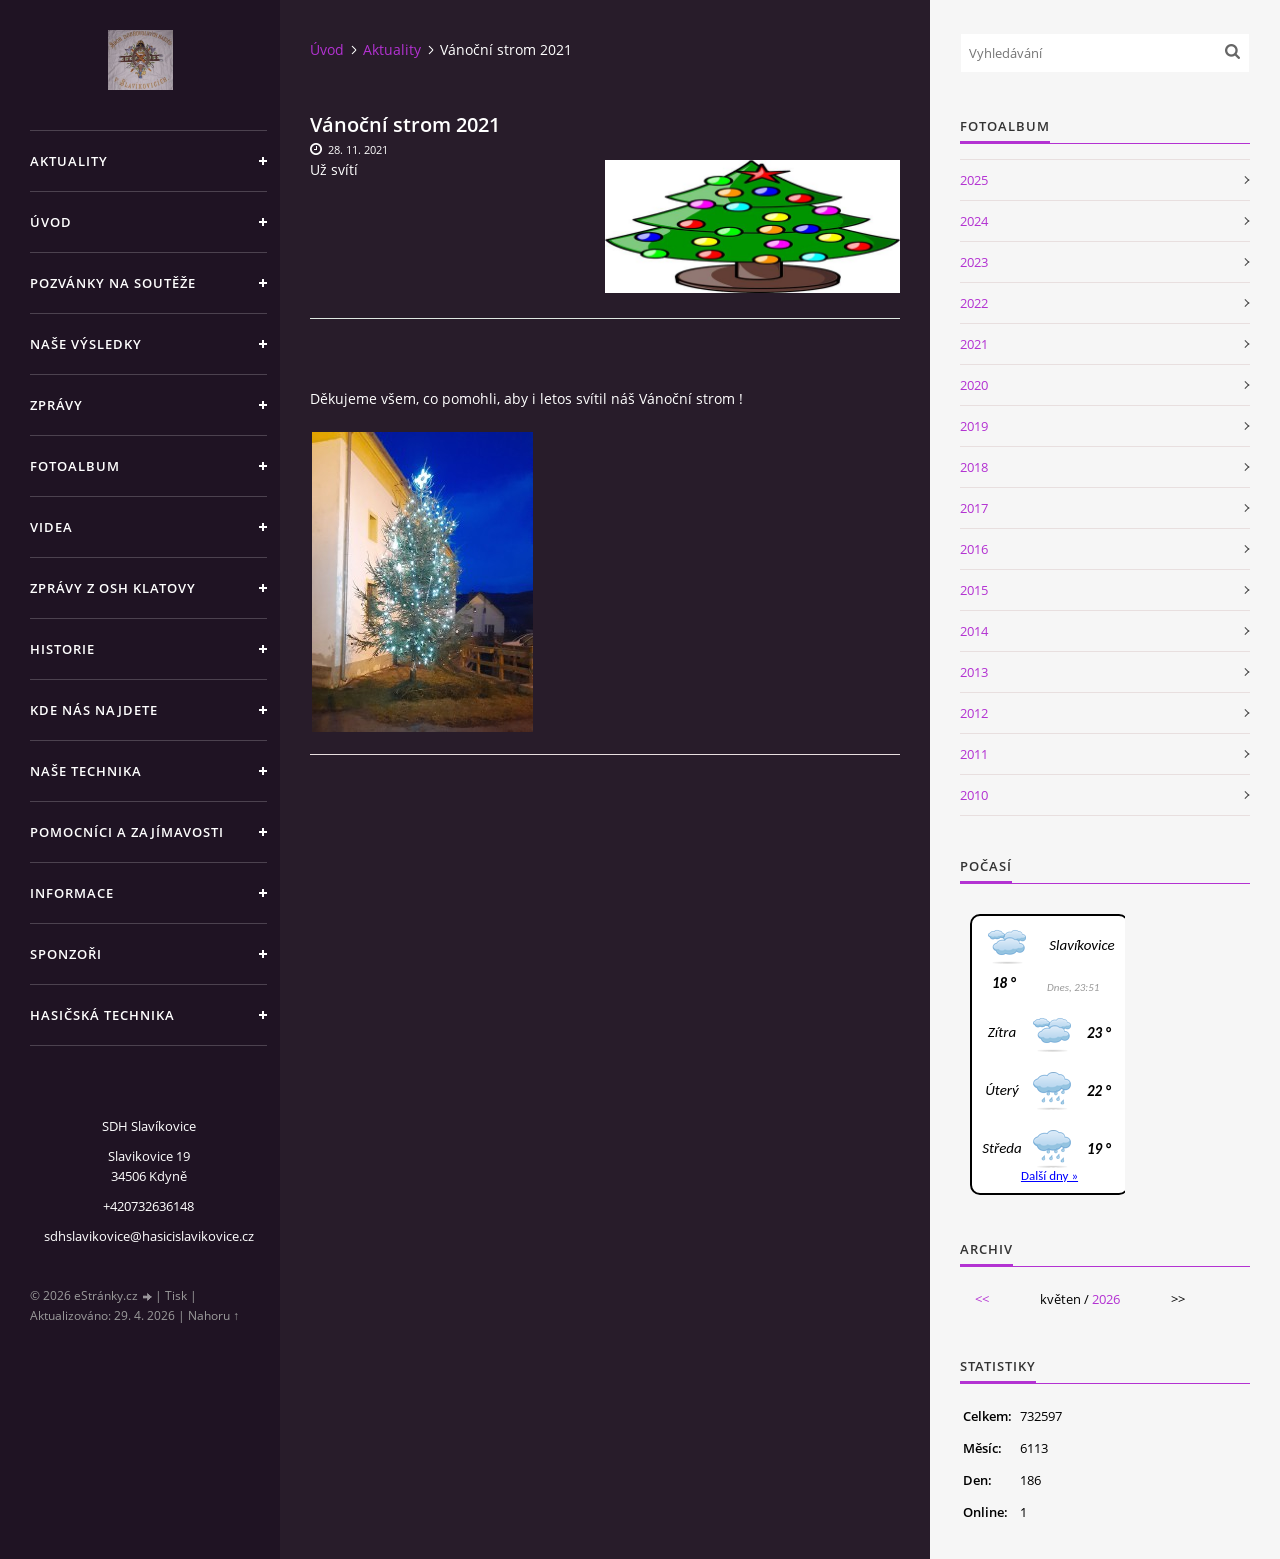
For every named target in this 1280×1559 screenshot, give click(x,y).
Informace (72, 893)
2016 (974, 549)
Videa (51, 527)
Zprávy (56, 405)
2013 (974, 672)
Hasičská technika (102, 1015)
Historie (62, 649)
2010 (974, 795)
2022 (974, 303)
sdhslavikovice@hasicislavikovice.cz (149, 1236)
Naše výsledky (86, 344)
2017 (974, 508)
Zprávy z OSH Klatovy (113, 588)
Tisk (176, 1295)
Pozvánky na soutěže (113, 283)
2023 (974, 262)
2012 (974, 713)
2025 (974, 180)
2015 (974, 590)
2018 (974, 467)
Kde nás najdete (94, 710)
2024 (974, 221)
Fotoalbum (75, 466)
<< (982, 1299)
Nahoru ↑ (213, 1315)
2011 (974, 754)
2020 (974, 385)
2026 (1106, 1299)
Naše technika (86, 771)
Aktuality (69, 161)
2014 (974, 631)
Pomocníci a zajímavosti (127, 832)
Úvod (51, 222)
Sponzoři (66, 954)
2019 (974, 426)
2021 (974, 344)
